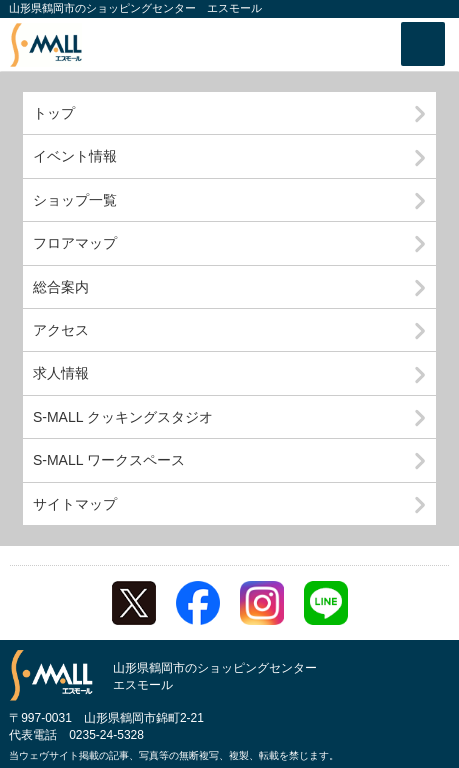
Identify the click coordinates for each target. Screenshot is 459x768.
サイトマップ (75, 504)
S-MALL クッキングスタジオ (123, 417)
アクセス (61, 330)
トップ (54, 113)
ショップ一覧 (75, 200)
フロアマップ (75, 243)
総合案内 (61, 287)
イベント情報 (75, 156)
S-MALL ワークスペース (109, 460)
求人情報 (61, 373)
